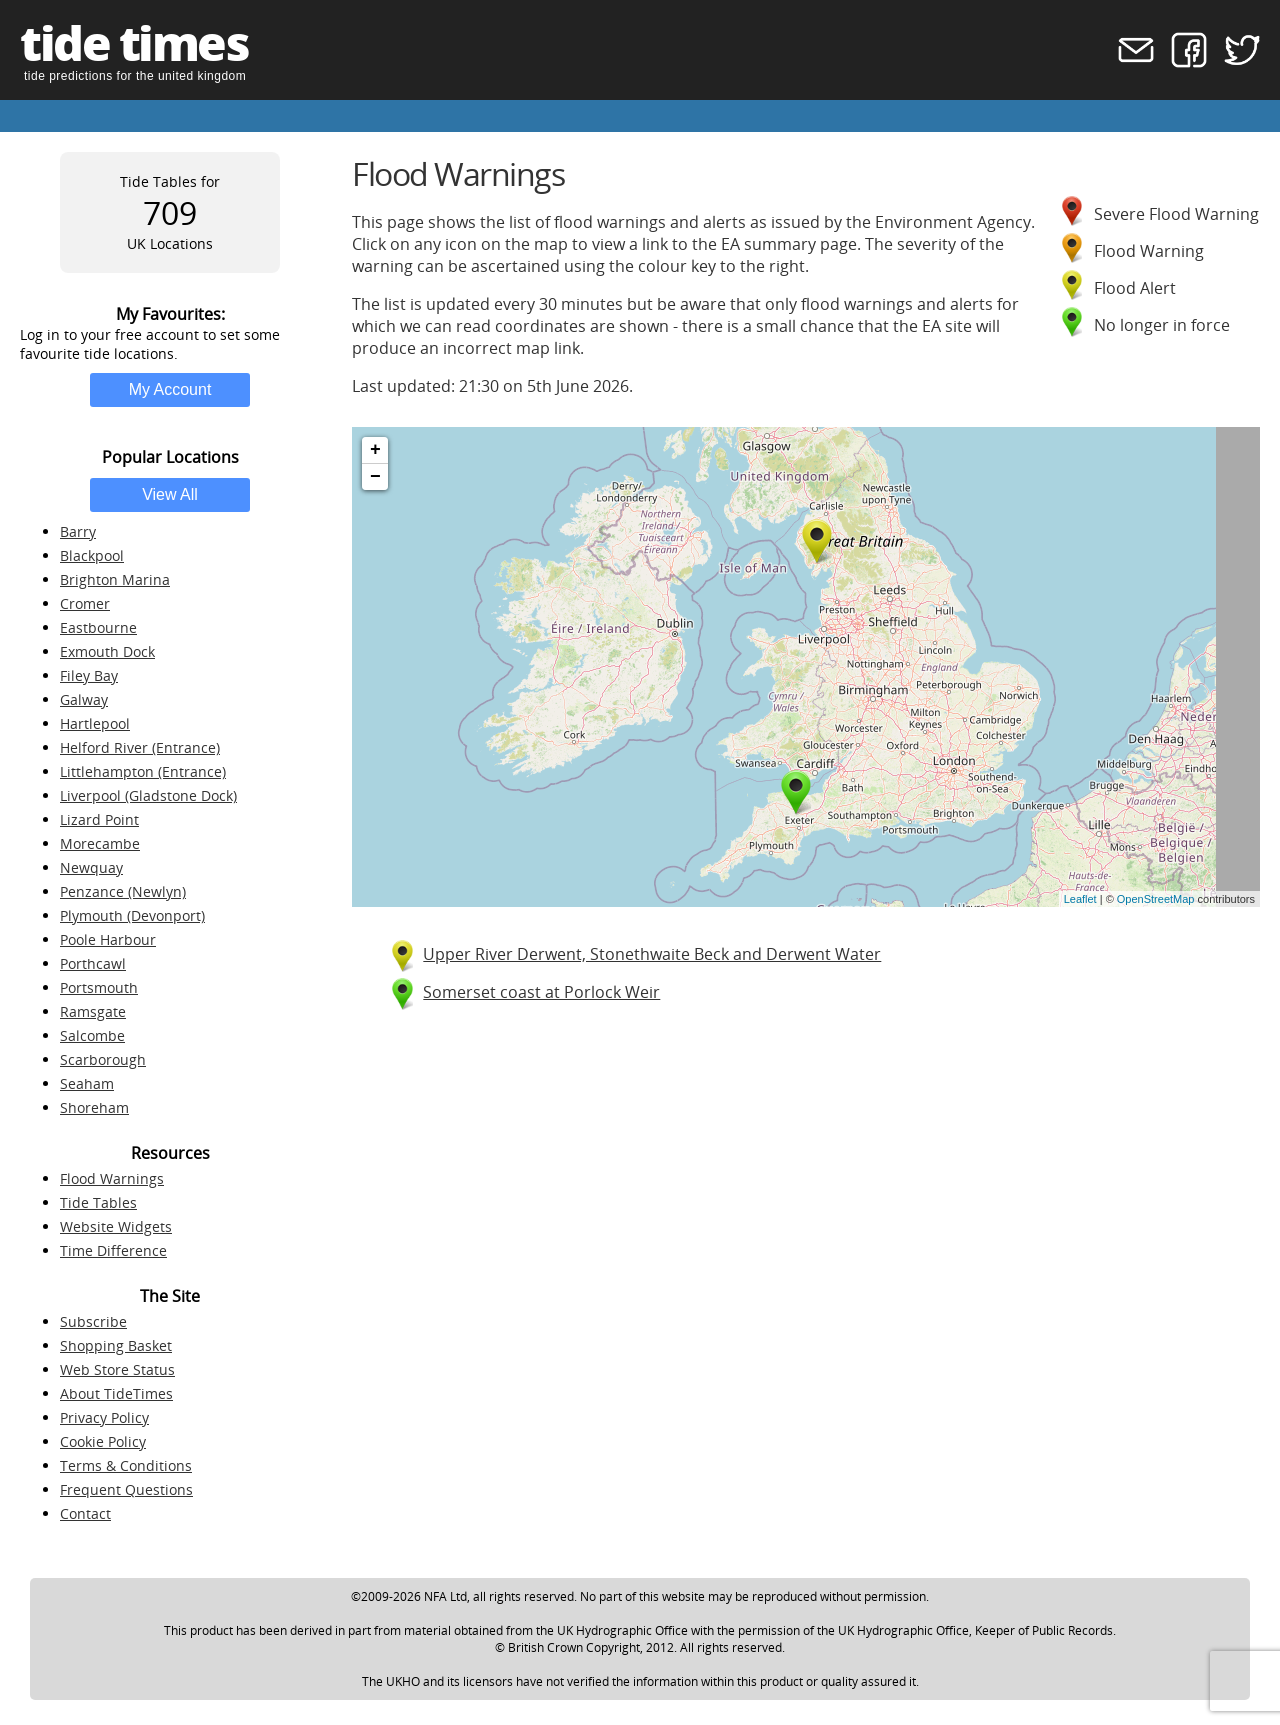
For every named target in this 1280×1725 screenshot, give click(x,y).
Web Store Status (117, 1369)
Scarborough (103, 1059)
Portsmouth (99, 987)
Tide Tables (98, 1202)
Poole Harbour (108, 939)
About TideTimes (116, 1393)
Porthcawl (93, 963)
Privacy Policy (104, 1417)
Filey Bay (89, 675)
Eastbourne (98, 627)
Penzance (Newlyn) (123, 891)
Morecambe (100, 843)
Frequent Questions (126, 1489)
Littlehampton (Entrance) (143, 771)
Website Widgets (116, 1226)
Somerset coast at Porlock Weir (541, 992)
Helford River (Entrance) (140, 747)
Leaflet (1080, 899)
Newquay (91, 867)
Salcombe (92, 1035)
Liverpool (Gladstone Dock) (148, 795)
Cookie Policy (103, 1441)
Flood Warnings (112, 1178)
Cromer (85, 603)
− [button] (375, 477)
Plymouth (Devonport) (132, 915)
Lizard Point (99, 819)
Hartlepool (95, 723)
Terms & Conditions (126, 1465)
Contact (85, 1513)
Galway (84, 699)
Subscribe (93, 1321)
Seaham (87, 1083)
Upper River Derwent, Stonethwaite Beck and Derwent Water (652, 954)
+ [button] (375, 450)
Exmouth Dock (107, 651)
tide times (134, 42)
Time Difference (113, 1250)
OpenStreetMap (1156, 899)
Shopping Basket (116, 1345)
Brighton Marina (115, 579)
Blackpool (92, 555)
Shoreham (94, 1107)
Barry (78, 531)
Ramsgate (93, 1011)
